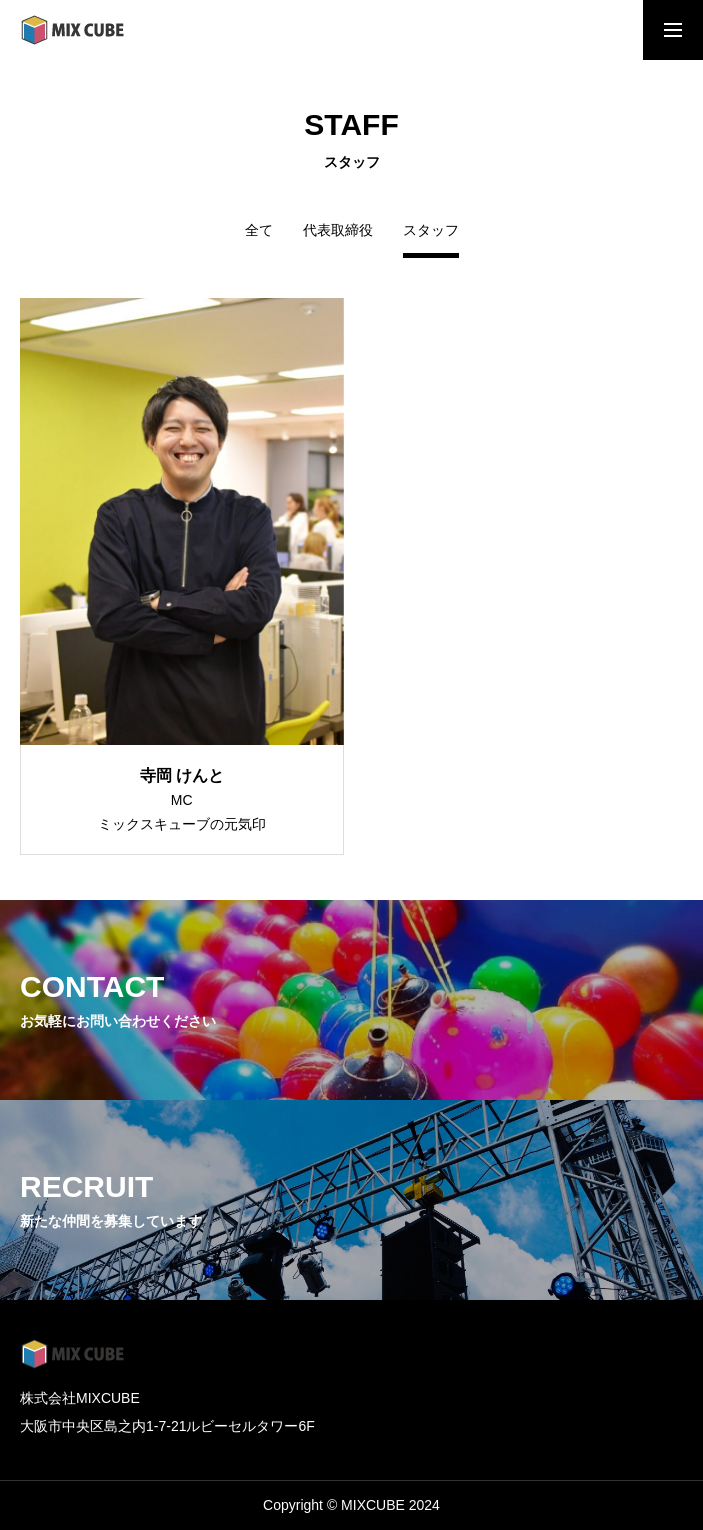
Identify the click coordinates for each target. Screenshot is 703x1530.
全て (259, 230)
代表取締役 (338, 230)
